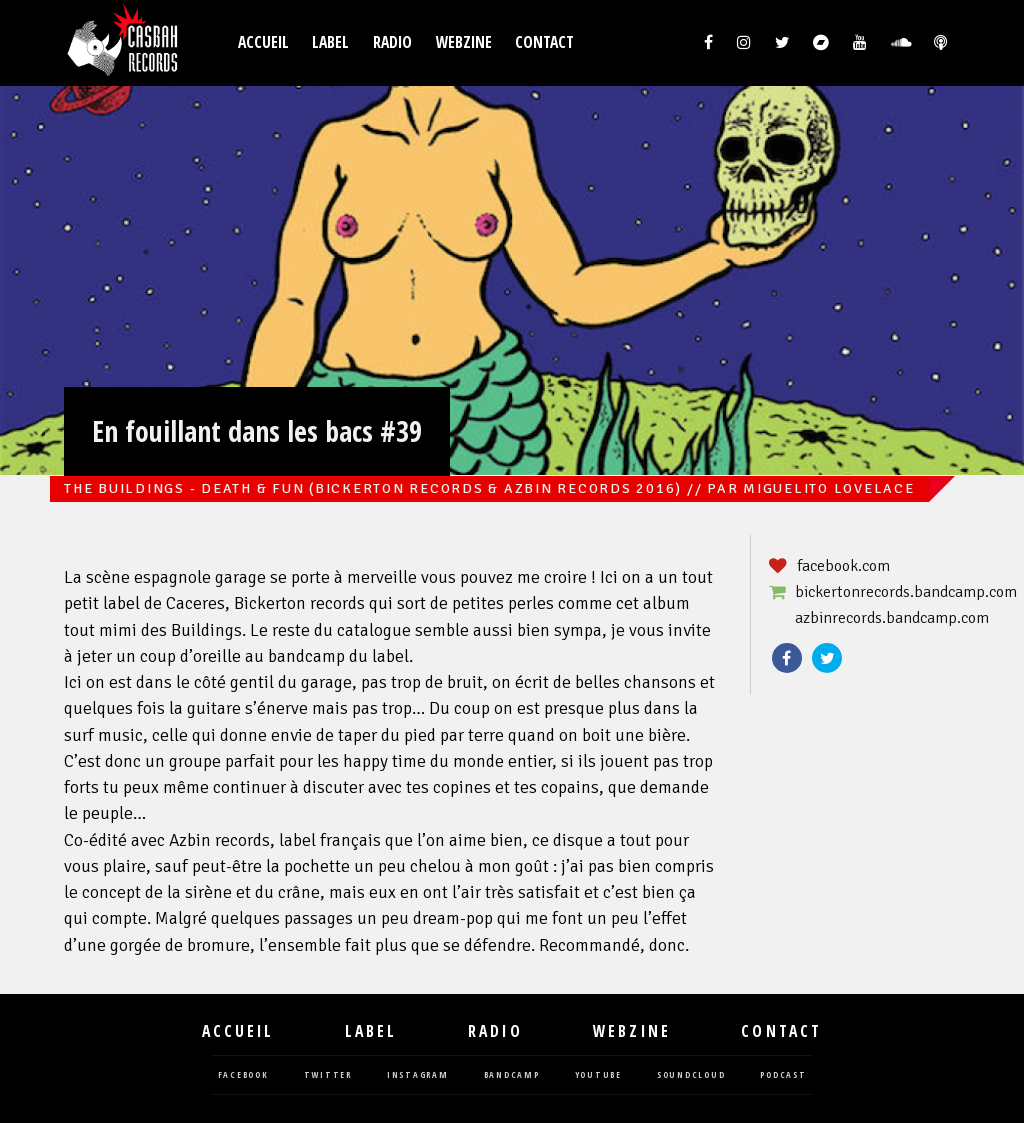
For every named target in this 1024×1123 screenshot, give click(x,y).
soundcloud (691, 1075)
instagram (418, 1075)
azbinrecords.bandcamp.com (892, 618)
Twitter (827, 658)
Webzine (464, 42)
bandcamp (512, 1075)
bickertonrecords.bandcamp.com (906, 592)
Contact (544, 42)
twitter (328, 1075)
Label (330, 42)
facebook (243, 1075)
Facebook (787, 658)
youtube (598, 1075)
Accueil (263, 42)
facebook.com (843, 566)
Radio (392, 42)
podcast (783, 1075)
